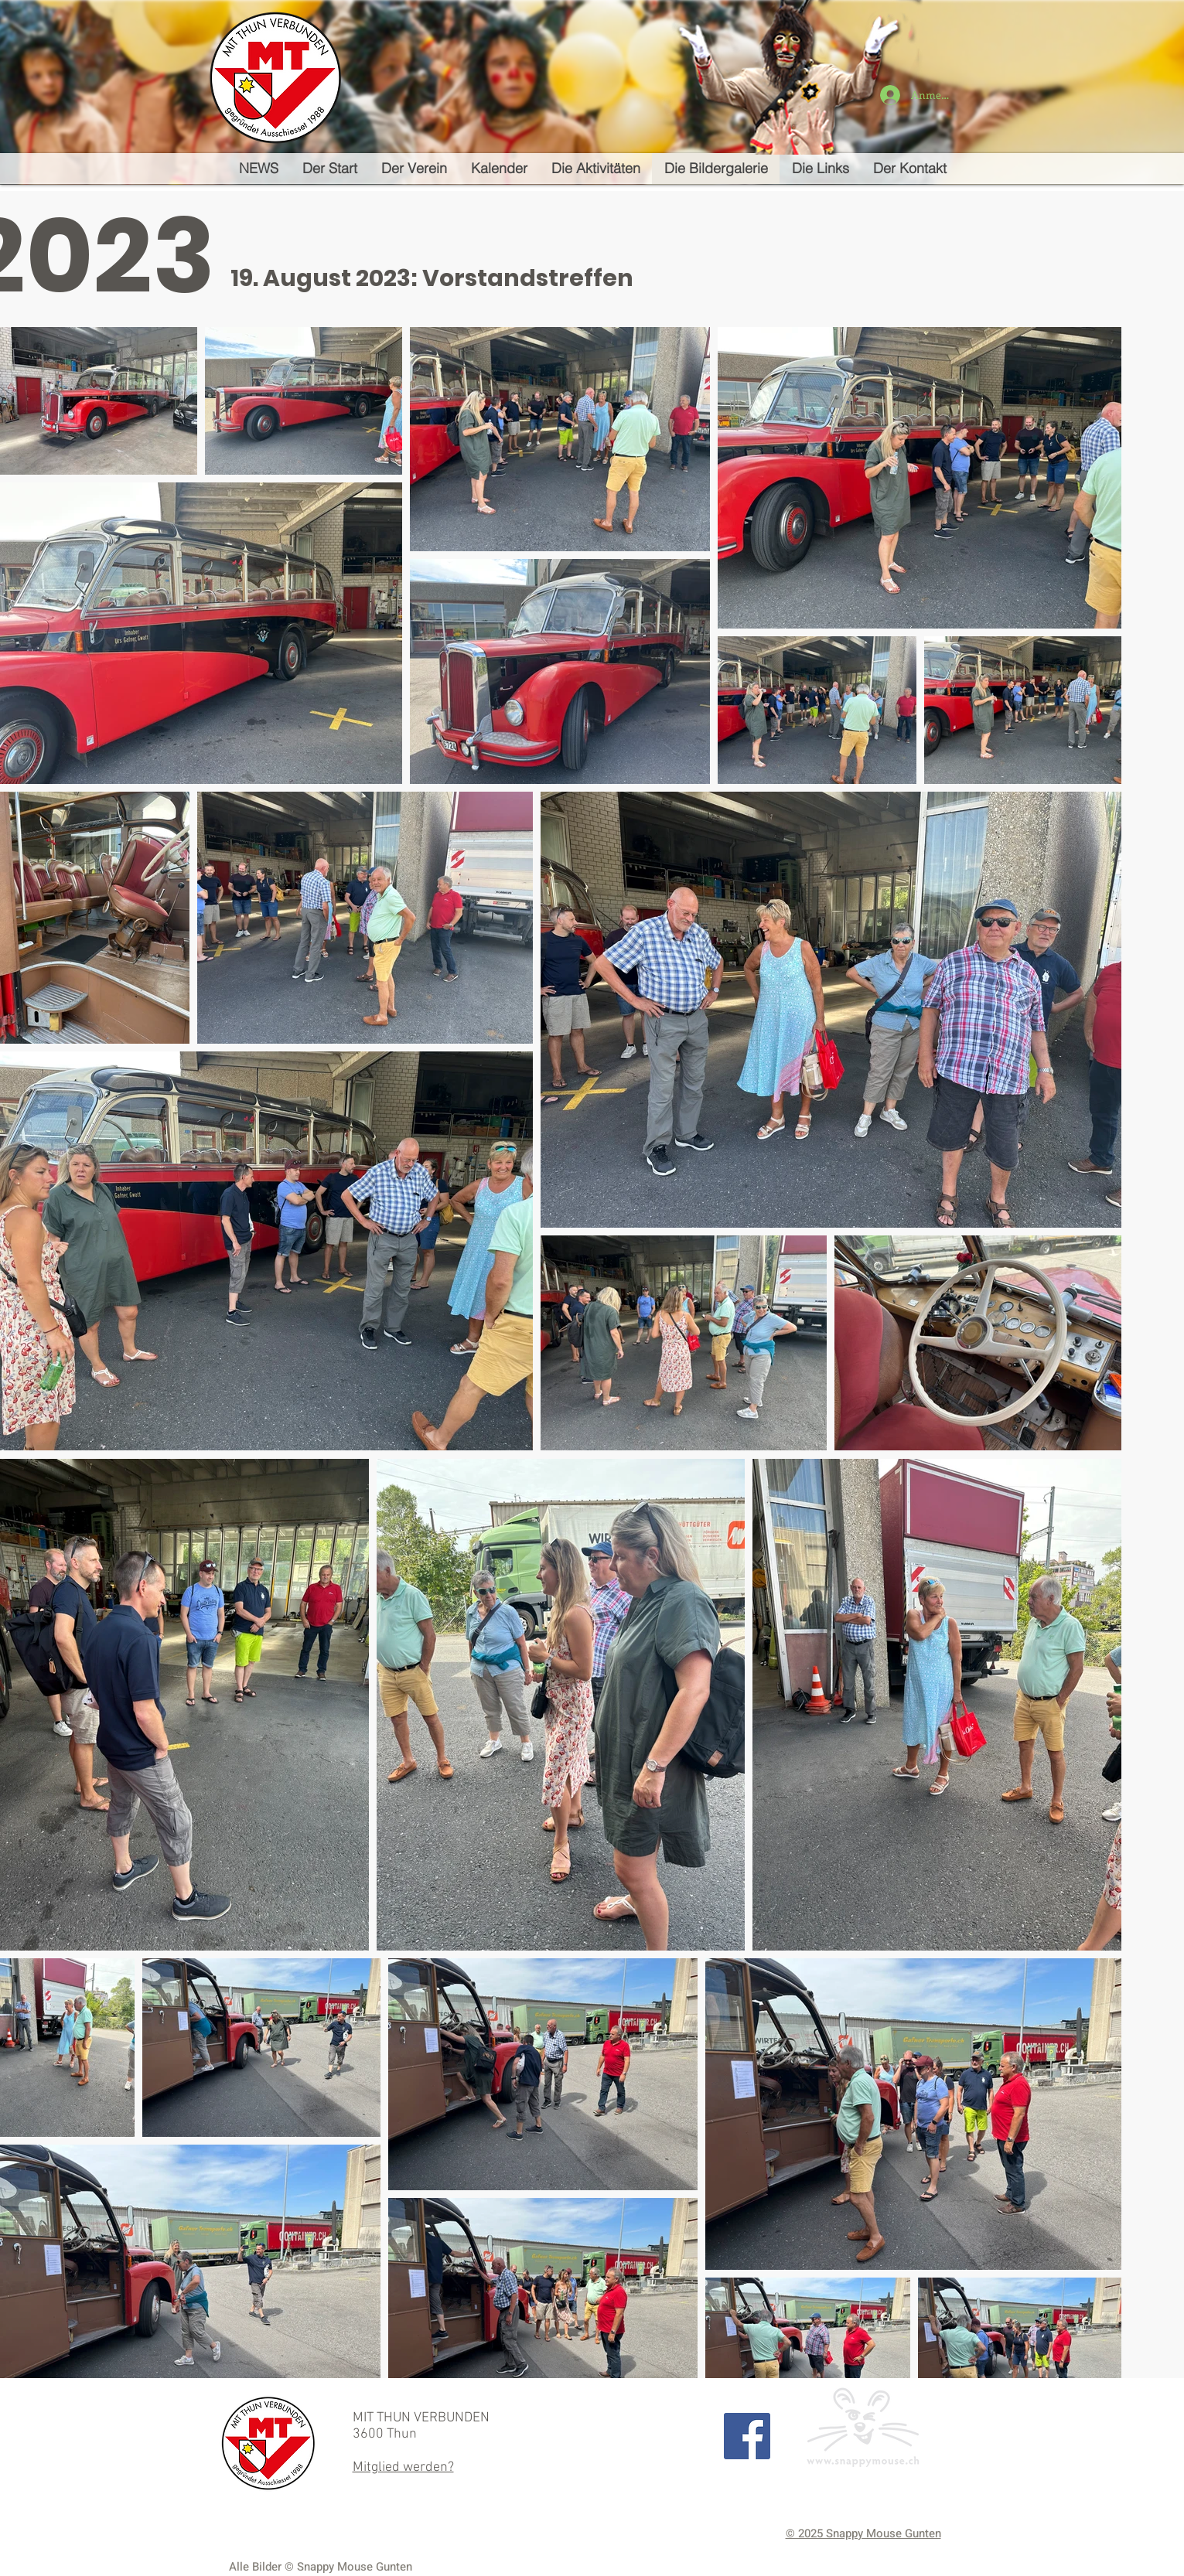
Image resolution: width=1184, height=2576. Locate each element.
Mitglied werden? (403, 2467)
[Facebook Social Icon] (747, 2436)
